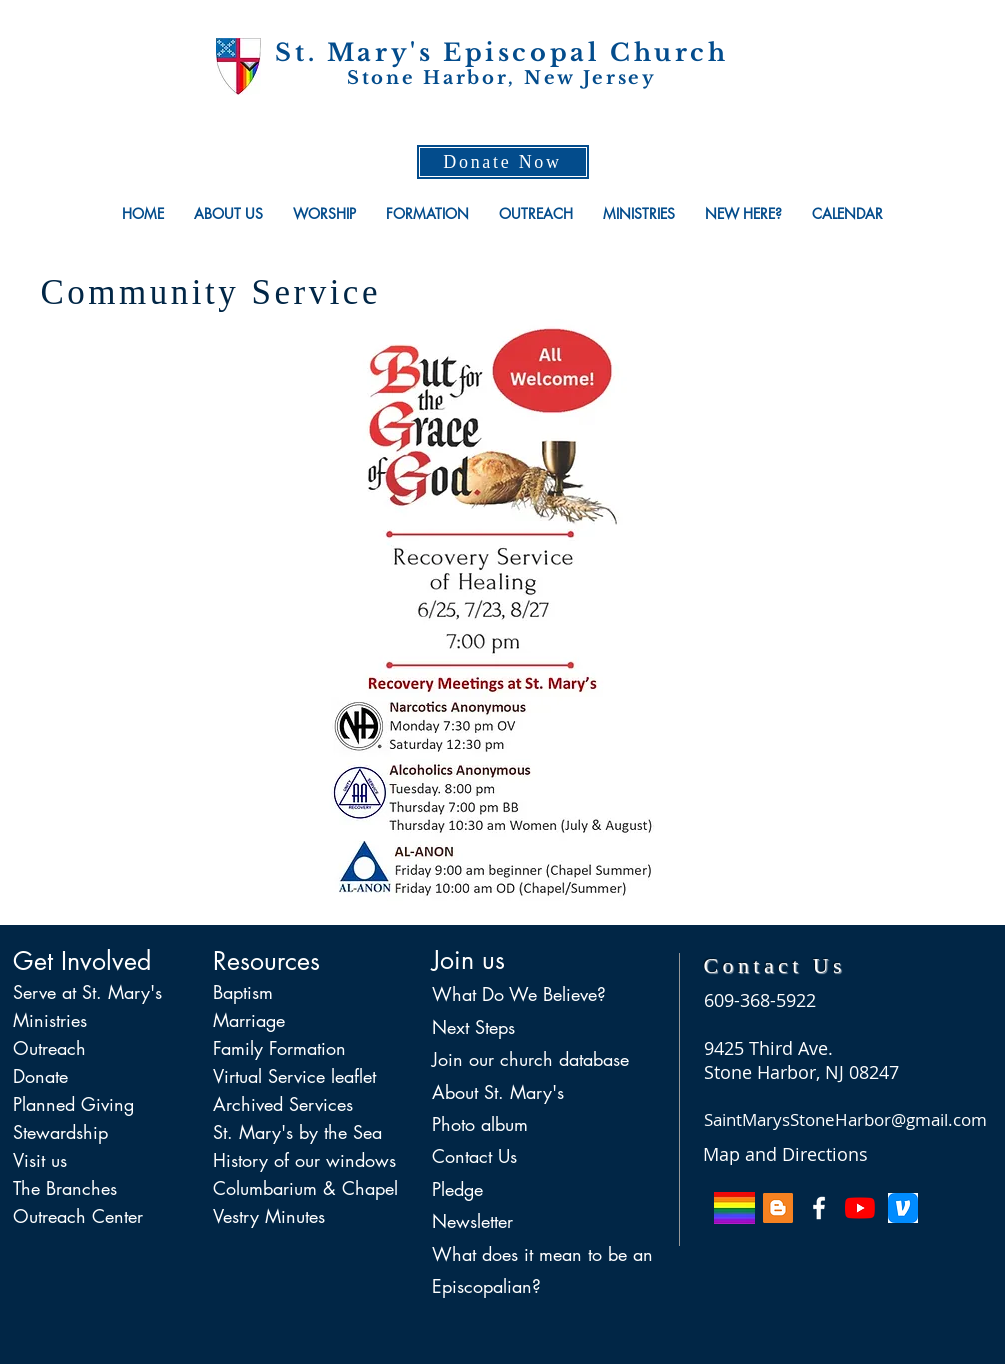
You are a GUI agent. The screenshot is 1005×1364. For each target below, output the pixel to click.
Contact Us (474, 1156)
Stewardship (60, 1132)
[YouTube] (860, 1208)
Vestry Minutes (269, 1216)
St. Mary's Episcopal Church (501, 52)
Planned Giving (73, 1104)
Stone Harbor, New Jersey (502, 78)
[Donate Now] (503, 162)
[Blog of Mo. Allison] (778, 1208)
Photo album (480, 1124)
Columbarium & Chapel (305, 1188)
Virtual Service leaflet (294, 1076)
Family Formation (279, 1048)
